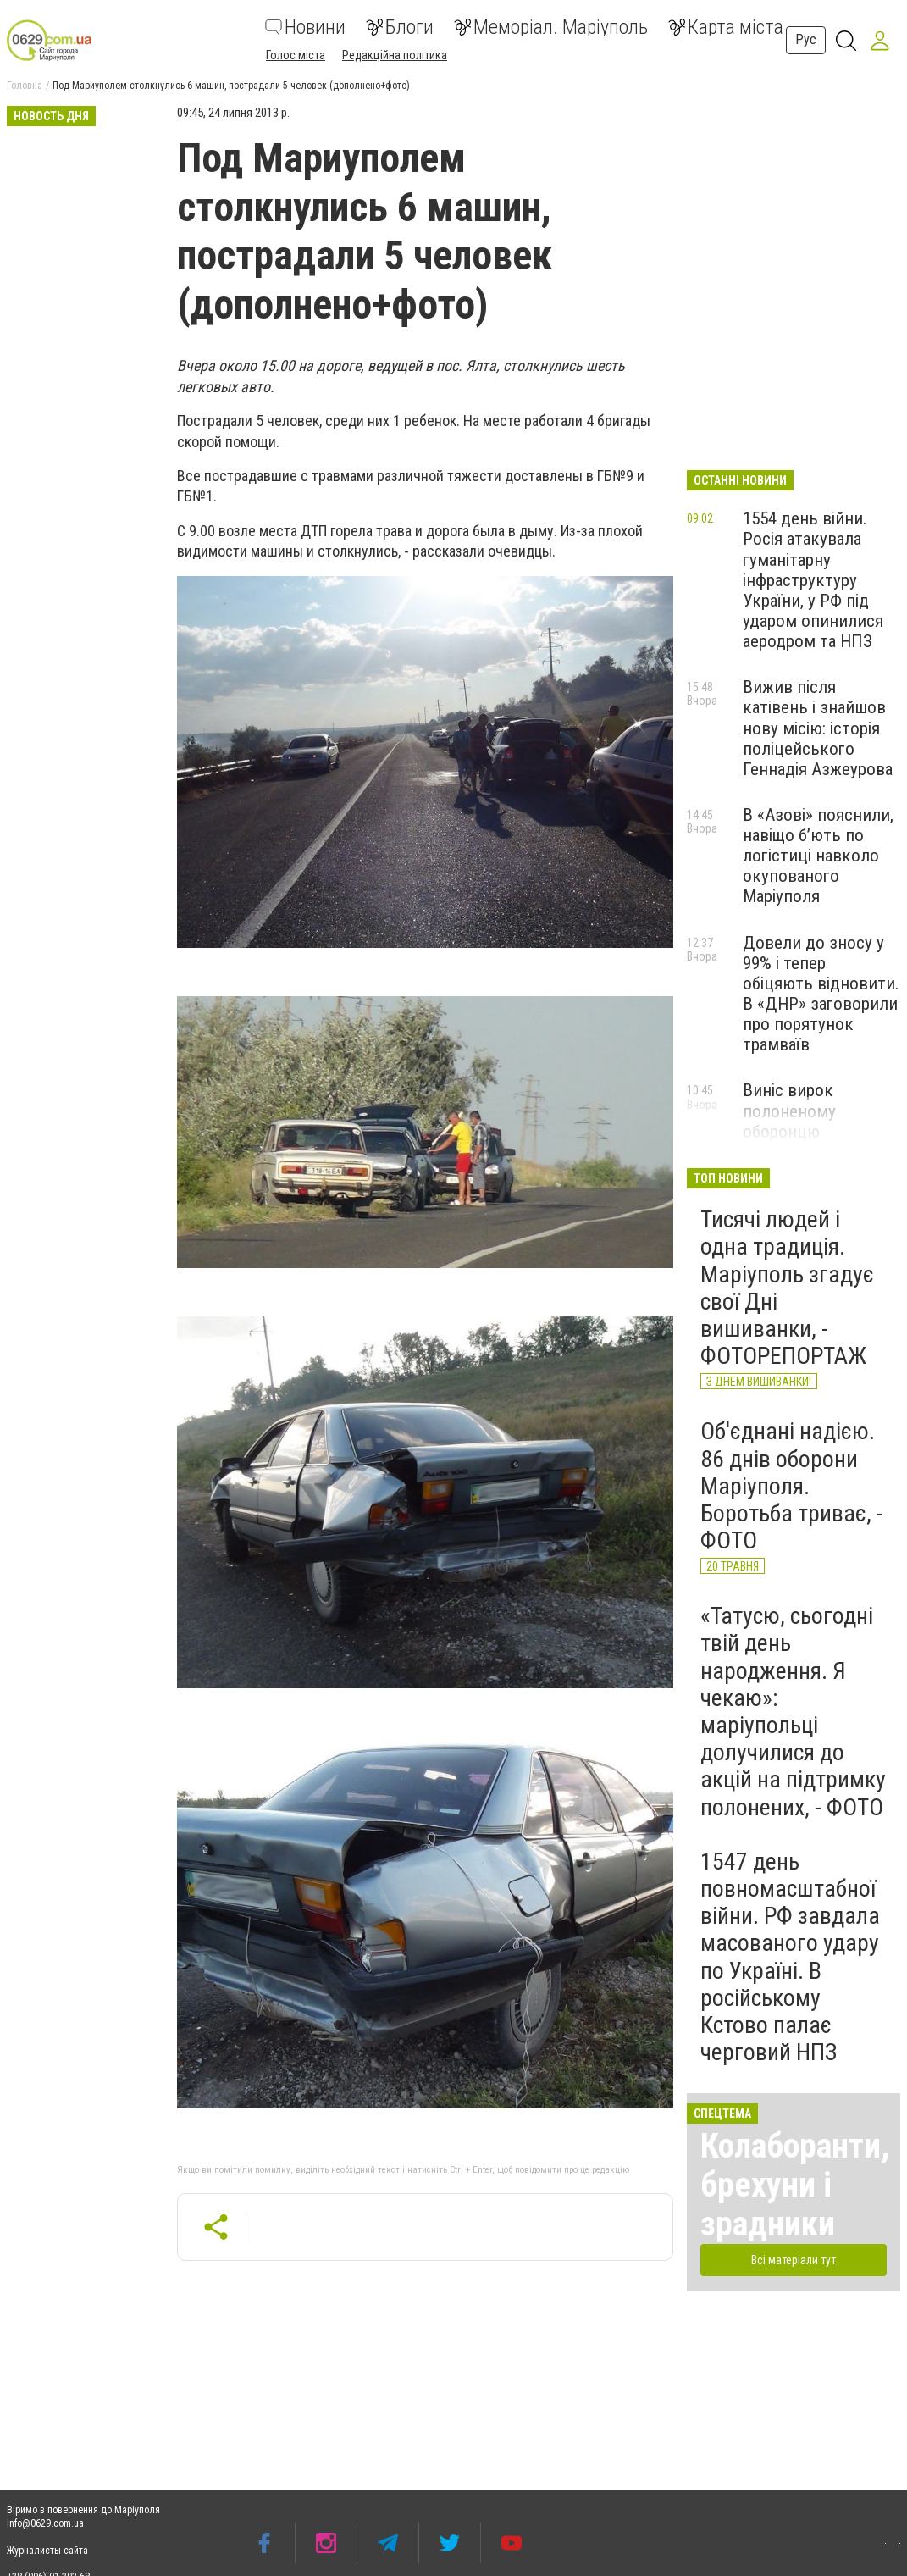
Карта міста (725, 27)
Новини (305, 27)
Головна (24, 85)
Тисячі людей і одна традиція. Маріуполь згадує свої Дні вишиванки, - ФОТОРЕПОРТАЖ (787, 1287)
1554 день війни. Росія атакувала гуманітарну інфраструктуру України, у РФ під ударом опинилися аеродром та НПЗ (813, 579)
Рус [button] (805, 39)
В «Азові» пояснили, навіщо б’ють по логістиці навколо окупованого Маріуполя (818, 856)
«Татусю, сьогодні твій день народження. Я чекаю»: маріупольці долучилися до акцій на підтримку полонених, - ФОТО (793, 1711)
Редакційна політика (394, 55)
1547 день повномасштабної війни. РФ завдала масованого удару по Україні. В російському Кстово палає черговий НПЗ (790, 1957)
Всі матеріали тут (793, 2260)
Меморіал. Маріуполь (551, 27)
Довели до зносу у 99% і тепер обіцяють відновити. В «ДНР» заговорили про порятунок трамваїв (821, 994)
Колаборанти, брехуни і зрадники (794, 2185)
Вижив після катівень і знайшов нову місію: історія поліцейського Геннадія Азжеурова (818, 728)
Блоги (400, 27)
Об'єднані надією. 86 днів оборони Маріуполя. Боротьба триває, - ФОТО (791, 1485)
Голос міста (295, 55)
